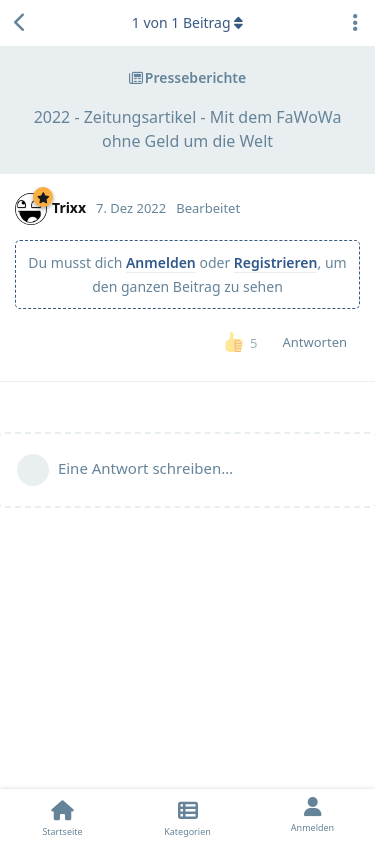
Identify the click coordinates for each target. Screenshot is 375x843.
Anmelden (161, 262)
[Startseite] (62, 816)
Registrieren (276, 262)
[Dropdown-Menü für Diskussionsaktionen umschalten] (355, 23)
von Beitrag (187, 22)
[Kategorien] (187, 816)
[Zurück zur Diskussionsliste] (20, 23)
